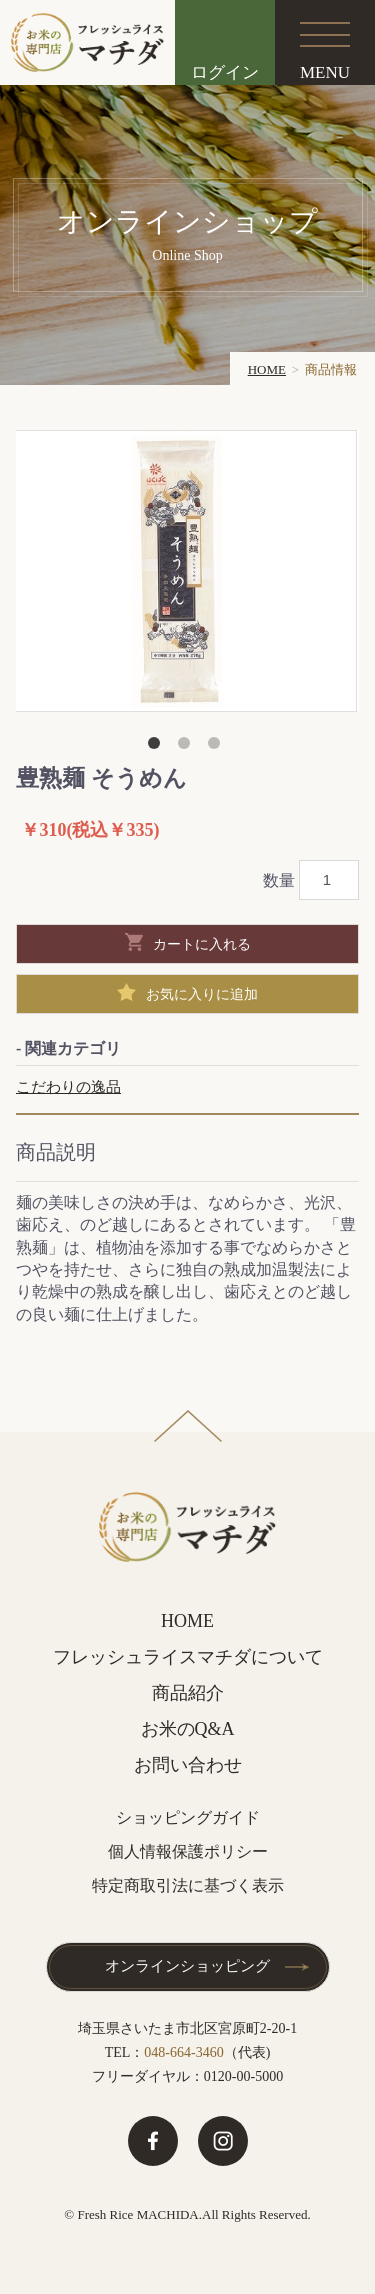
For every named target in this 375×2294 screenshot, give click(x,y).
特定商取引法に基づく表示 (188, 1885)
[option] (185, 571)
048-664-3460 (183, 2052)
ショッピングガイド (188, 1817)
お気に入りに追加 (202, 994)
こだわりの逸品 (68, 1087)
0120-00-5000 (243, 2076)
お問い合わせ (188, 1765)
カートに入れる (202, 944)
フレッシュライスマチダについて (188, 1657)
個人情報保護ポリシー (188, 1851)
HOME (267, 369)
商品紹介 (188, 1693)
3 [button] (218, 747)
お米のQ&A (188, 1729)
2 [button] (188, 747)
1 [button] (158, 747)
